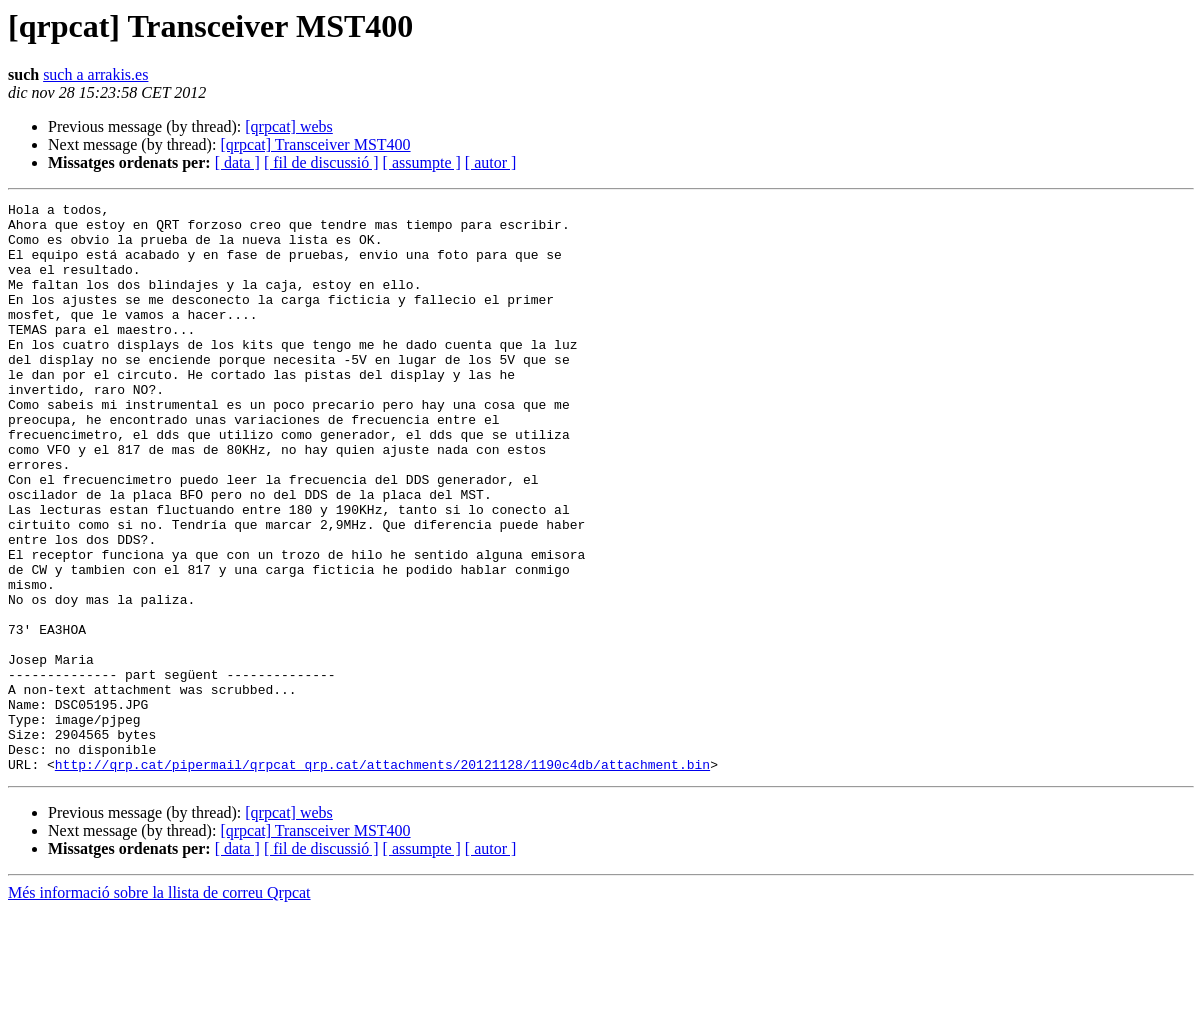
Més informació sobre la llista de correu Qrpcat (159, 1006)
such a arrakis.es (95, 74)
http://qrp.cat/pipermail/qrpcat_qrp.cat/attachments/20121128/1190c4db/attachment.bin (382, 878)
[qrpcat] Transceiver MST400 (315, 144)
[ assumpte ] (422, 162)
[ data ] (237, 162)
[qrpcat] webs (289, 126)
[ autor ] (491, 162)
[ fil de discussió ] (321, 162)
